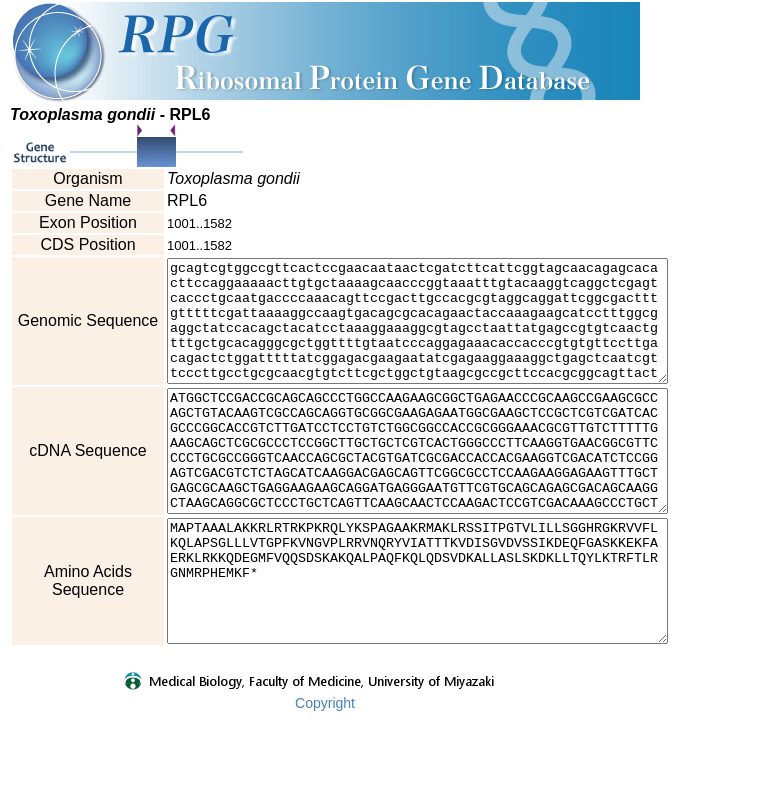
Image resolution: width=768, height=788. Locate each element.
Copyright (325, 775)
